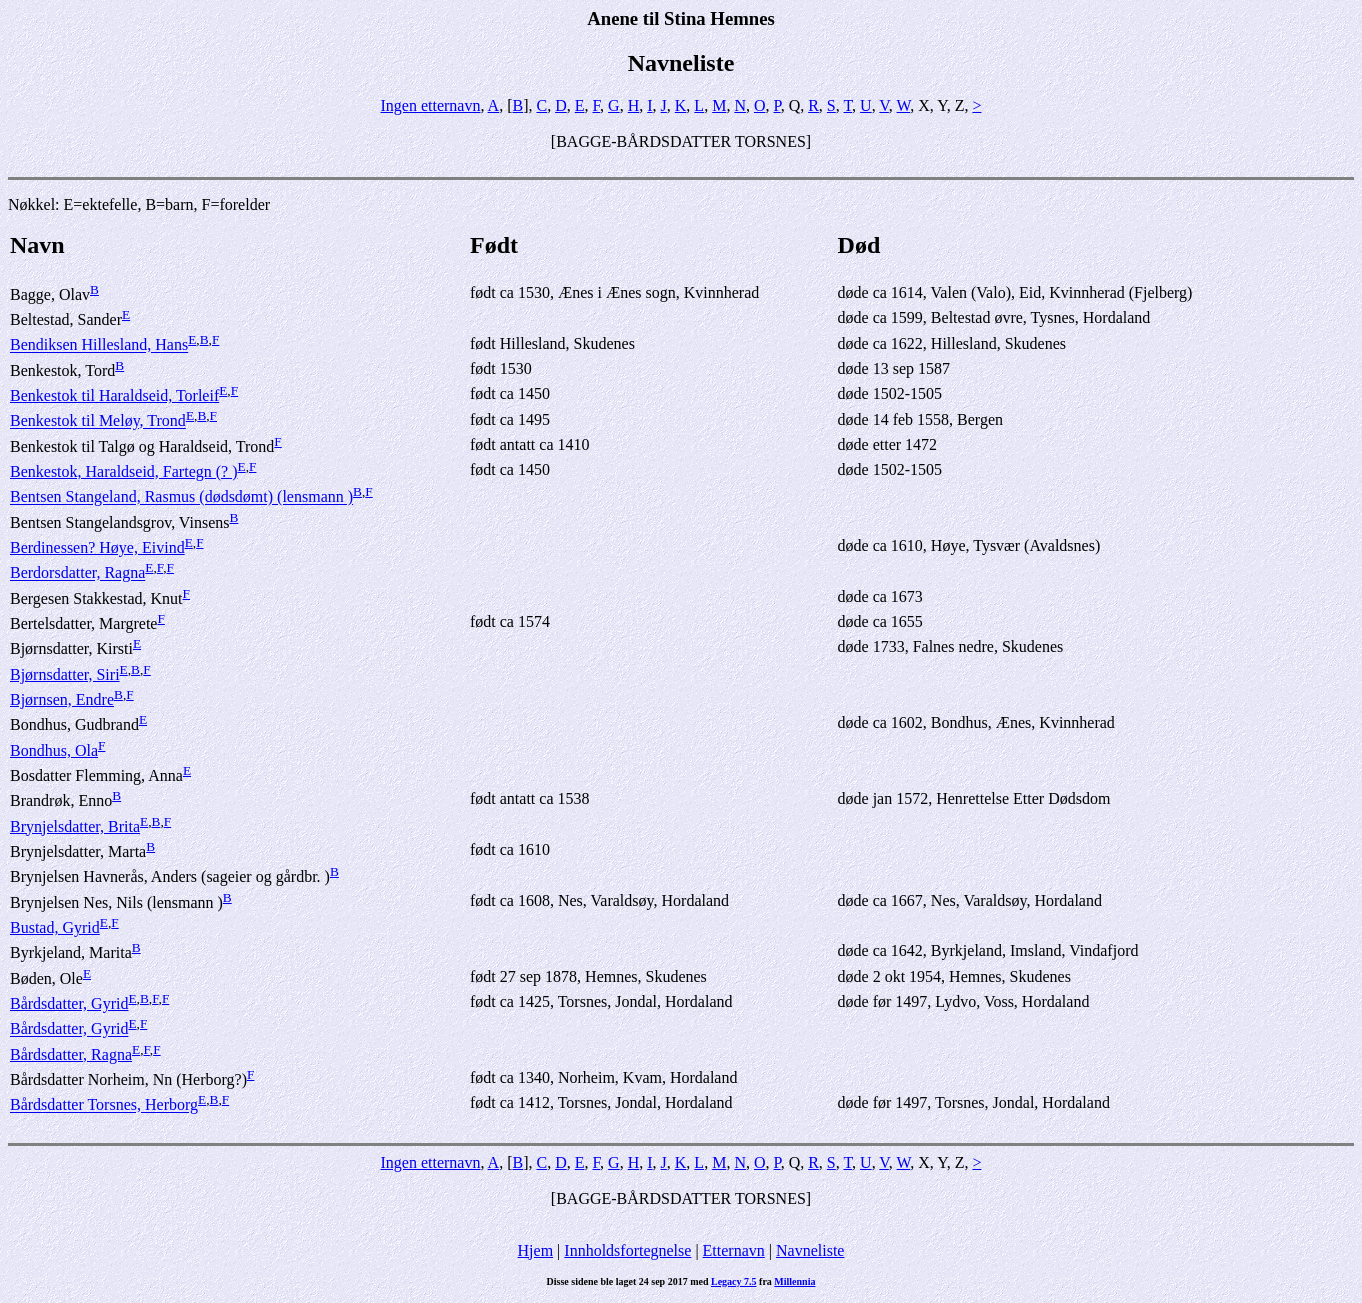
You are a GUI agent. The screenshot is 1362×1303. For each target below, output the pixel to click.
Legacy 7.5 (734, 1281)
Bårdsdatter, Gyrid (69, 1003)
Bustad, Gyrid (55, 927)
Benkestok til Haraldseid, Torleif (114, 395)
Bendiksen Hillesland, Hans (99, 345)
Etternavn (734, 1250)
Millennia (794, 1281)
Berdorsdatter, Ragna (77, 573)
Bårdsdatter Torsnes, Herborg (104, 1105)
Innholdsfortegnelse (627, 1250)
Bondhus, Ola (54, 750)
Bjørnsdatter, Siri (65, 674)
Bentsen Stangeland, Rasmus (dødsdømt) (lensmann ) (181, 497)
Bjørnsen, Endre (62, 699)
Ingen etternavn (431, 105)
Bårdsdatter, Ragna (71, 1054)
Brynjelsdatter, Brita (75, 826)
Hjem (536, 1250)
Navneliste (810, 1250)
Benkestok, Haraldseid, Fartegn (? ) (123, 471)
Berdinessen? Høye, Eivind (97, 547)
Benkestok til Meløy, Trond (98, 421)
